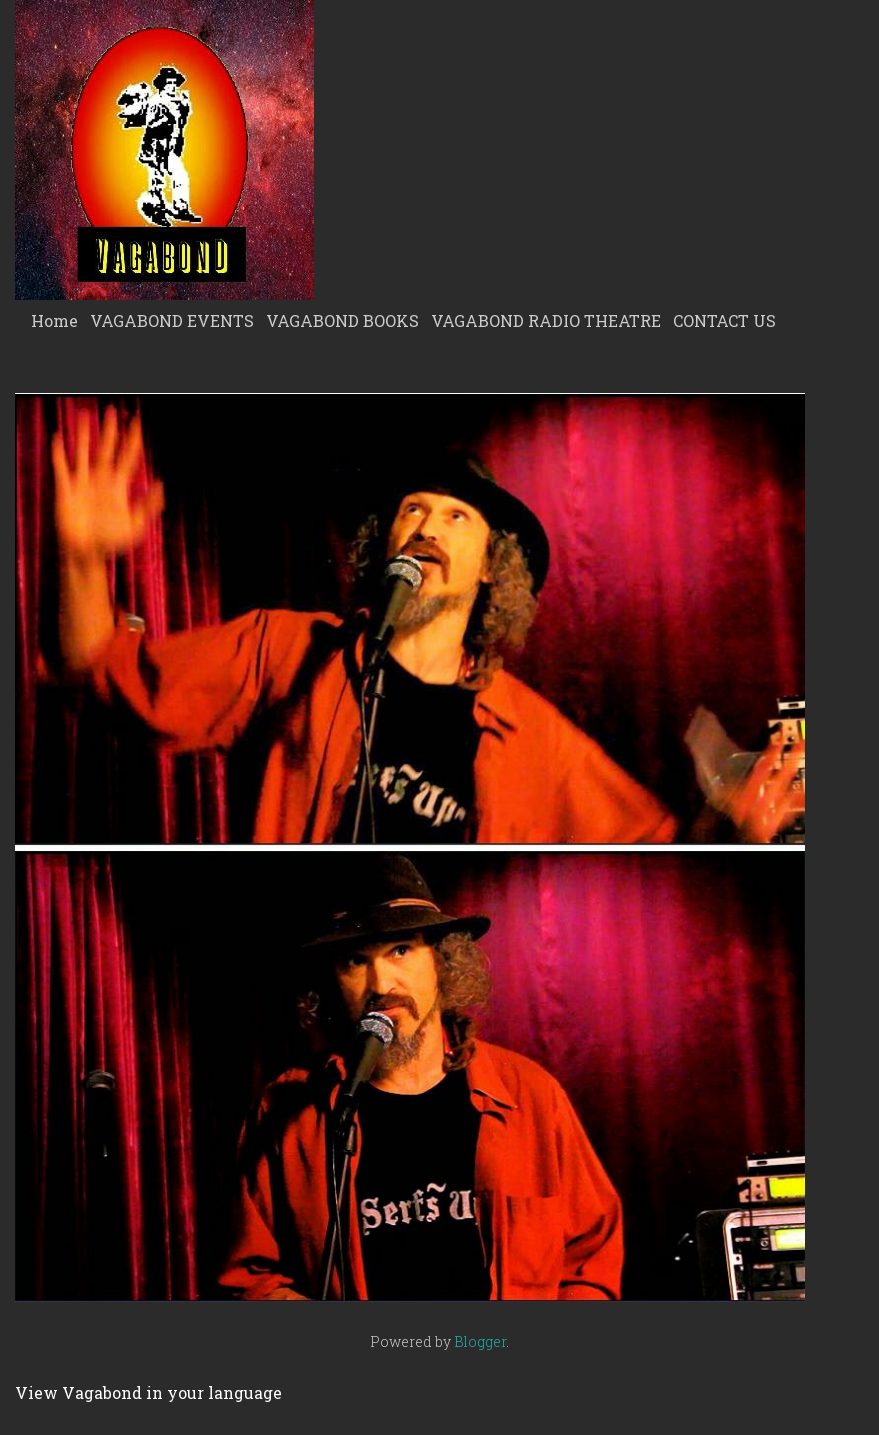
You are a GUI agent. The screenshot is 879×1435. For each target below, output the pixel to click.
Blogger (480, 1341)
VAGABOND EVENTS (172, 320)
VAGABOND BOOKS (342, 320)
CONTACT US (724, 320)
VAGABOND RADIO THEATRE (546, 320)
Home (54, 320)
